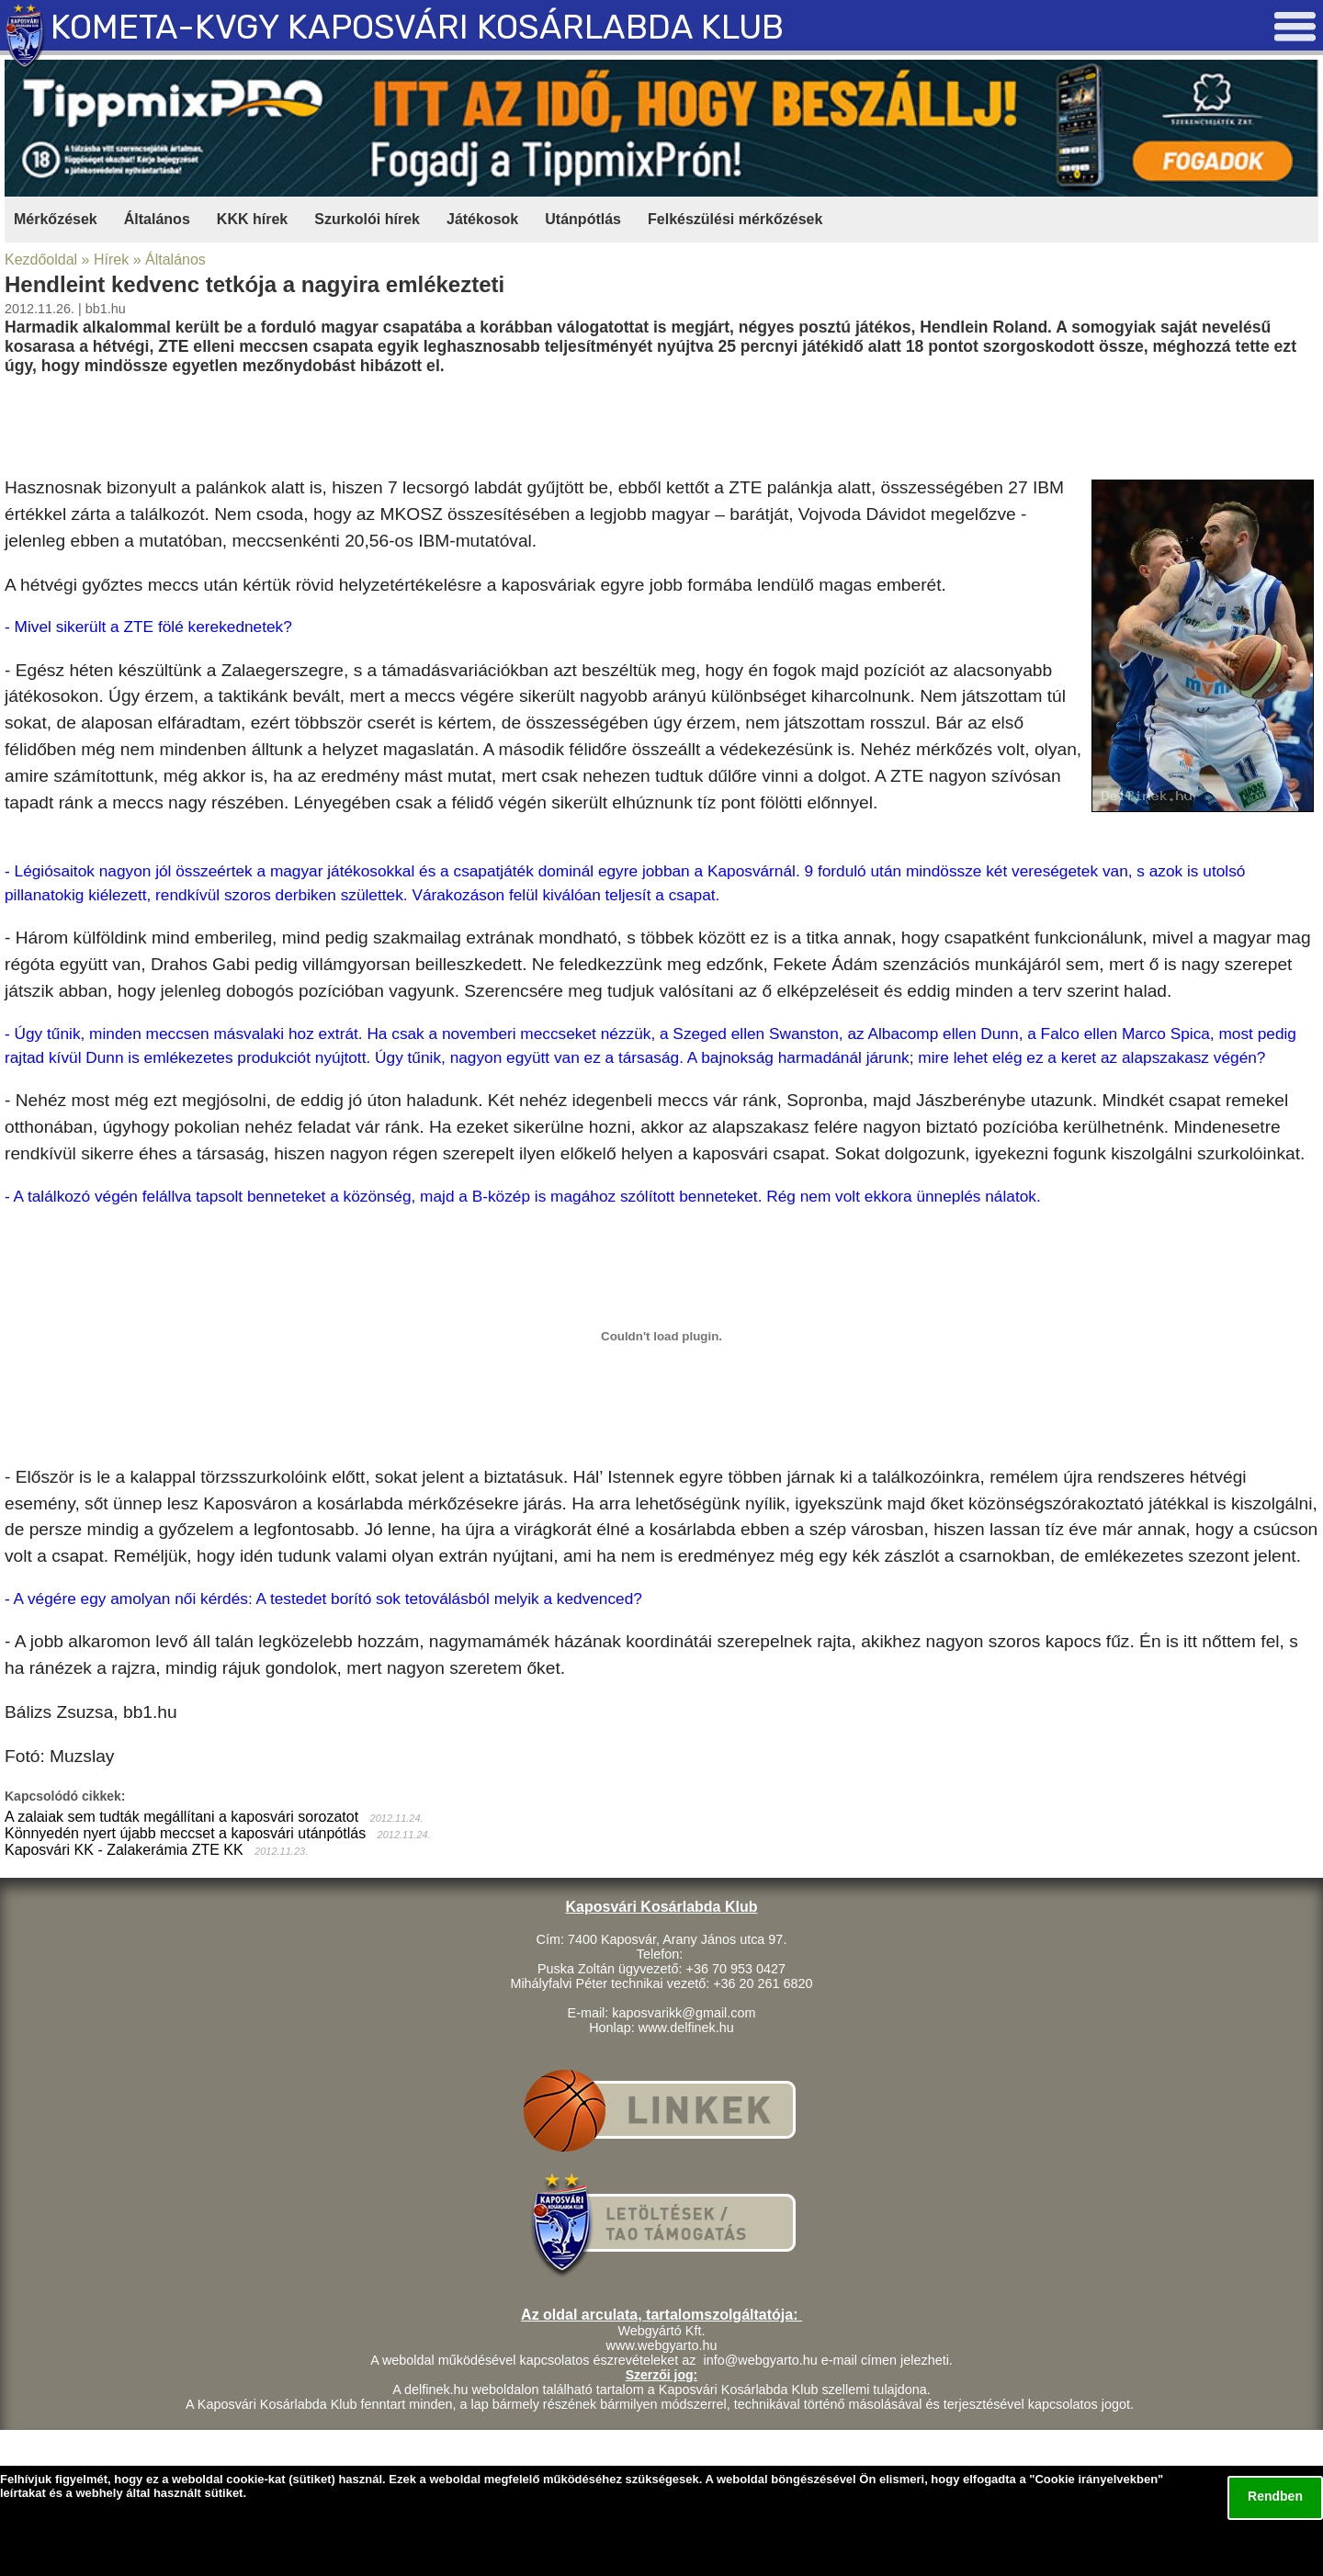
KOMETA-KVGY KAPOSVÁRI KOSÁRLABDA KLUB (417, 27)
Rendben (1275, 2496)
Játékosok (482, 219)
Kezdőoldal (41, 259)
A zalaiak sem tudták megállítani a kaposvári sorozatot (181, 1817)
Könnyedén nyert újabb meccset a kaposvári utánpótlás (185, 1833)
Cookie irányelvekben (1096, 2479)
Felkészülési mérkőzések (735, 219)
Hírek (111, 259)
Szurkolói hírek (367, 219)
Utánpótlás (583, 219)
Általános (157, 219)
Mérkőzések (55, 219)
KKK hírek (252, 219)
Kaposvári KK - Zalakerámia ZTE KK (124, 1850)
